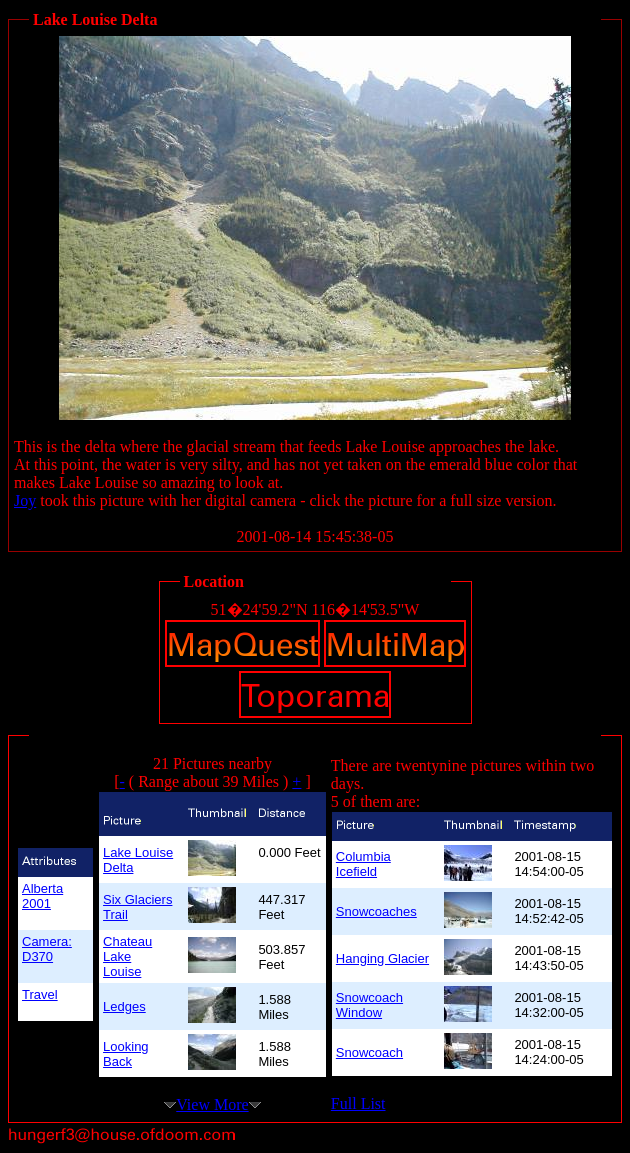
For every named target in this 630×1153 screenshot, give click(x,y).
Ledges (124, 1006)
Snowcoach (369, 1052)
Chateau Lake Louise (127, 956)
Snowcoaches (376, 911)
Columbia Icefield (363, 864)
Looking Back (126, 1054)
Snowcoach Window (369, 1005)
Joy (25, 500)
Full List (358, 1103)
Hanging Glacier (382, 958)
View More (212, 1104)
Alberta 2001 (42, 896)
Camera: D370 (47, 949)
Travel (40, 994)
